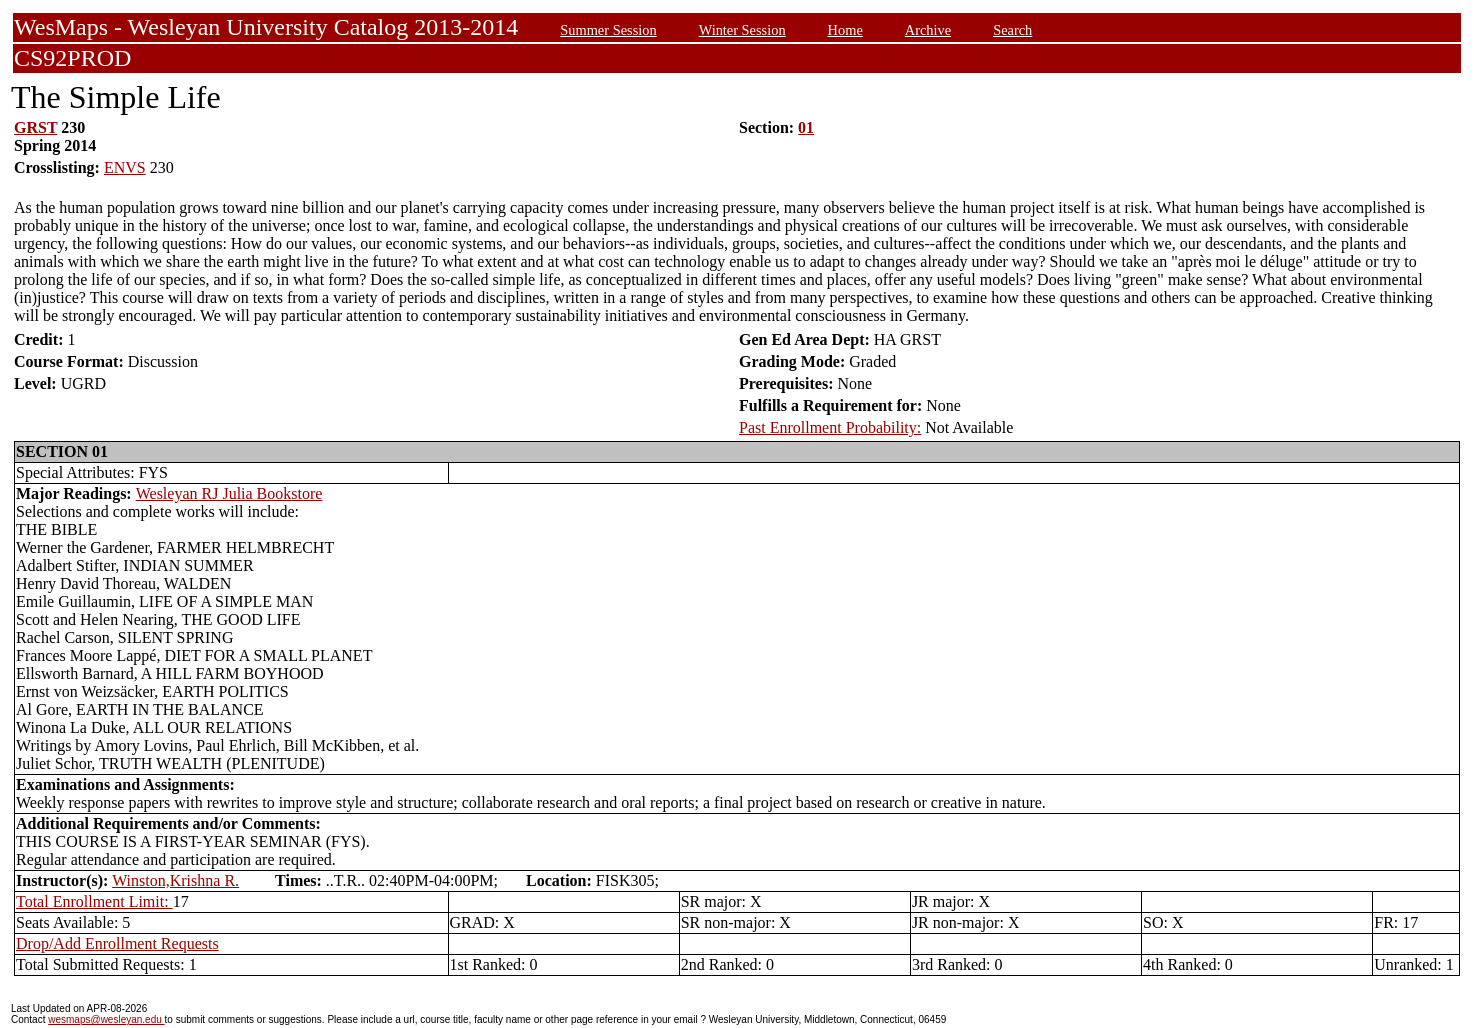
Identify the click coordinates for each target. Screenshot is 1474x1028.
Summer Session (608, 30)
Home (845, 30)
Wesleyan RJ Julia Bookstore (229, 493)
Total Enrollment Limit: (94, 901)
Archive (928, 30)
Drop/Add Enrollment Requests (117, 943)
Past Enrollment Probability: (830, 427)
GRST (35, 127)
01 (806, 127)
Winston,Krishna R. (175, 880)
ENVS (125, 167)
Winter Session (742, 30)
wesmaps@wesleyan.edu (106, 1019)
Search (1012, 30)
